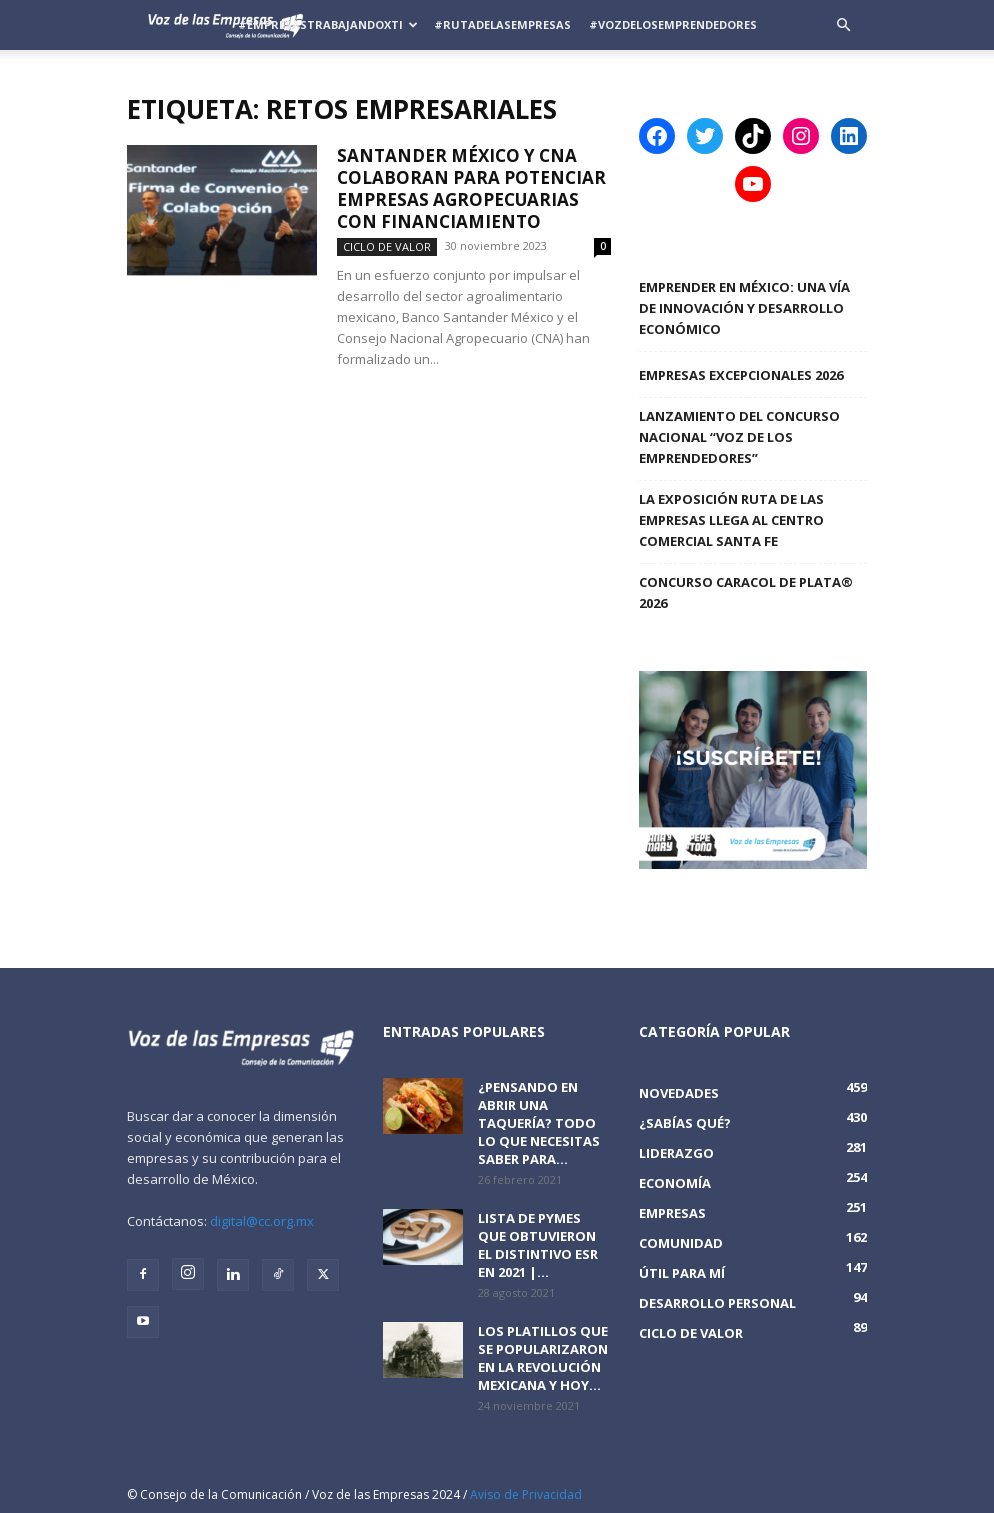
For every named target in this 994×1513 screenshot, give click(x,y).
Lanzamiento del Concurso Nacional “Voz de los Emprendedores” (739, 437)
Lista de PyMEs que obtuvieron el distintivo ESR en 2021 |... (538, 1245)
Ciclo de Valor (387, 246)
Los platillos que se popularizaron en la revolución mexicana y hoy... (543, 1358)
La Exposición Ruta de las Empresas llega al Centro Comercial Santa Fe (731, 520)
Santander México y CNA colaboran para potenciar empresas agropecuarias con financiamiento (471, 188)
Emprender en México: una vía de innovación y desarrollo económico (744, 308)
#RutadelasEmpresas (502, 24)
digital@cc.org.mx (262, 1221)
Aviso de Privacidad (526, 1494)
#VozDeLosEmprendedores (673, 24)
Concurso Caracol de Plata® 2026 (746, 592)
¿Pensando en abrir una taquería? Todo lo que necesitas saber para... (539, 1123)
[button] (843, 25)
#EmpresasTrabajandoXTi (328, 24)
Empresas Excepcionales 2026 (741, 375)
